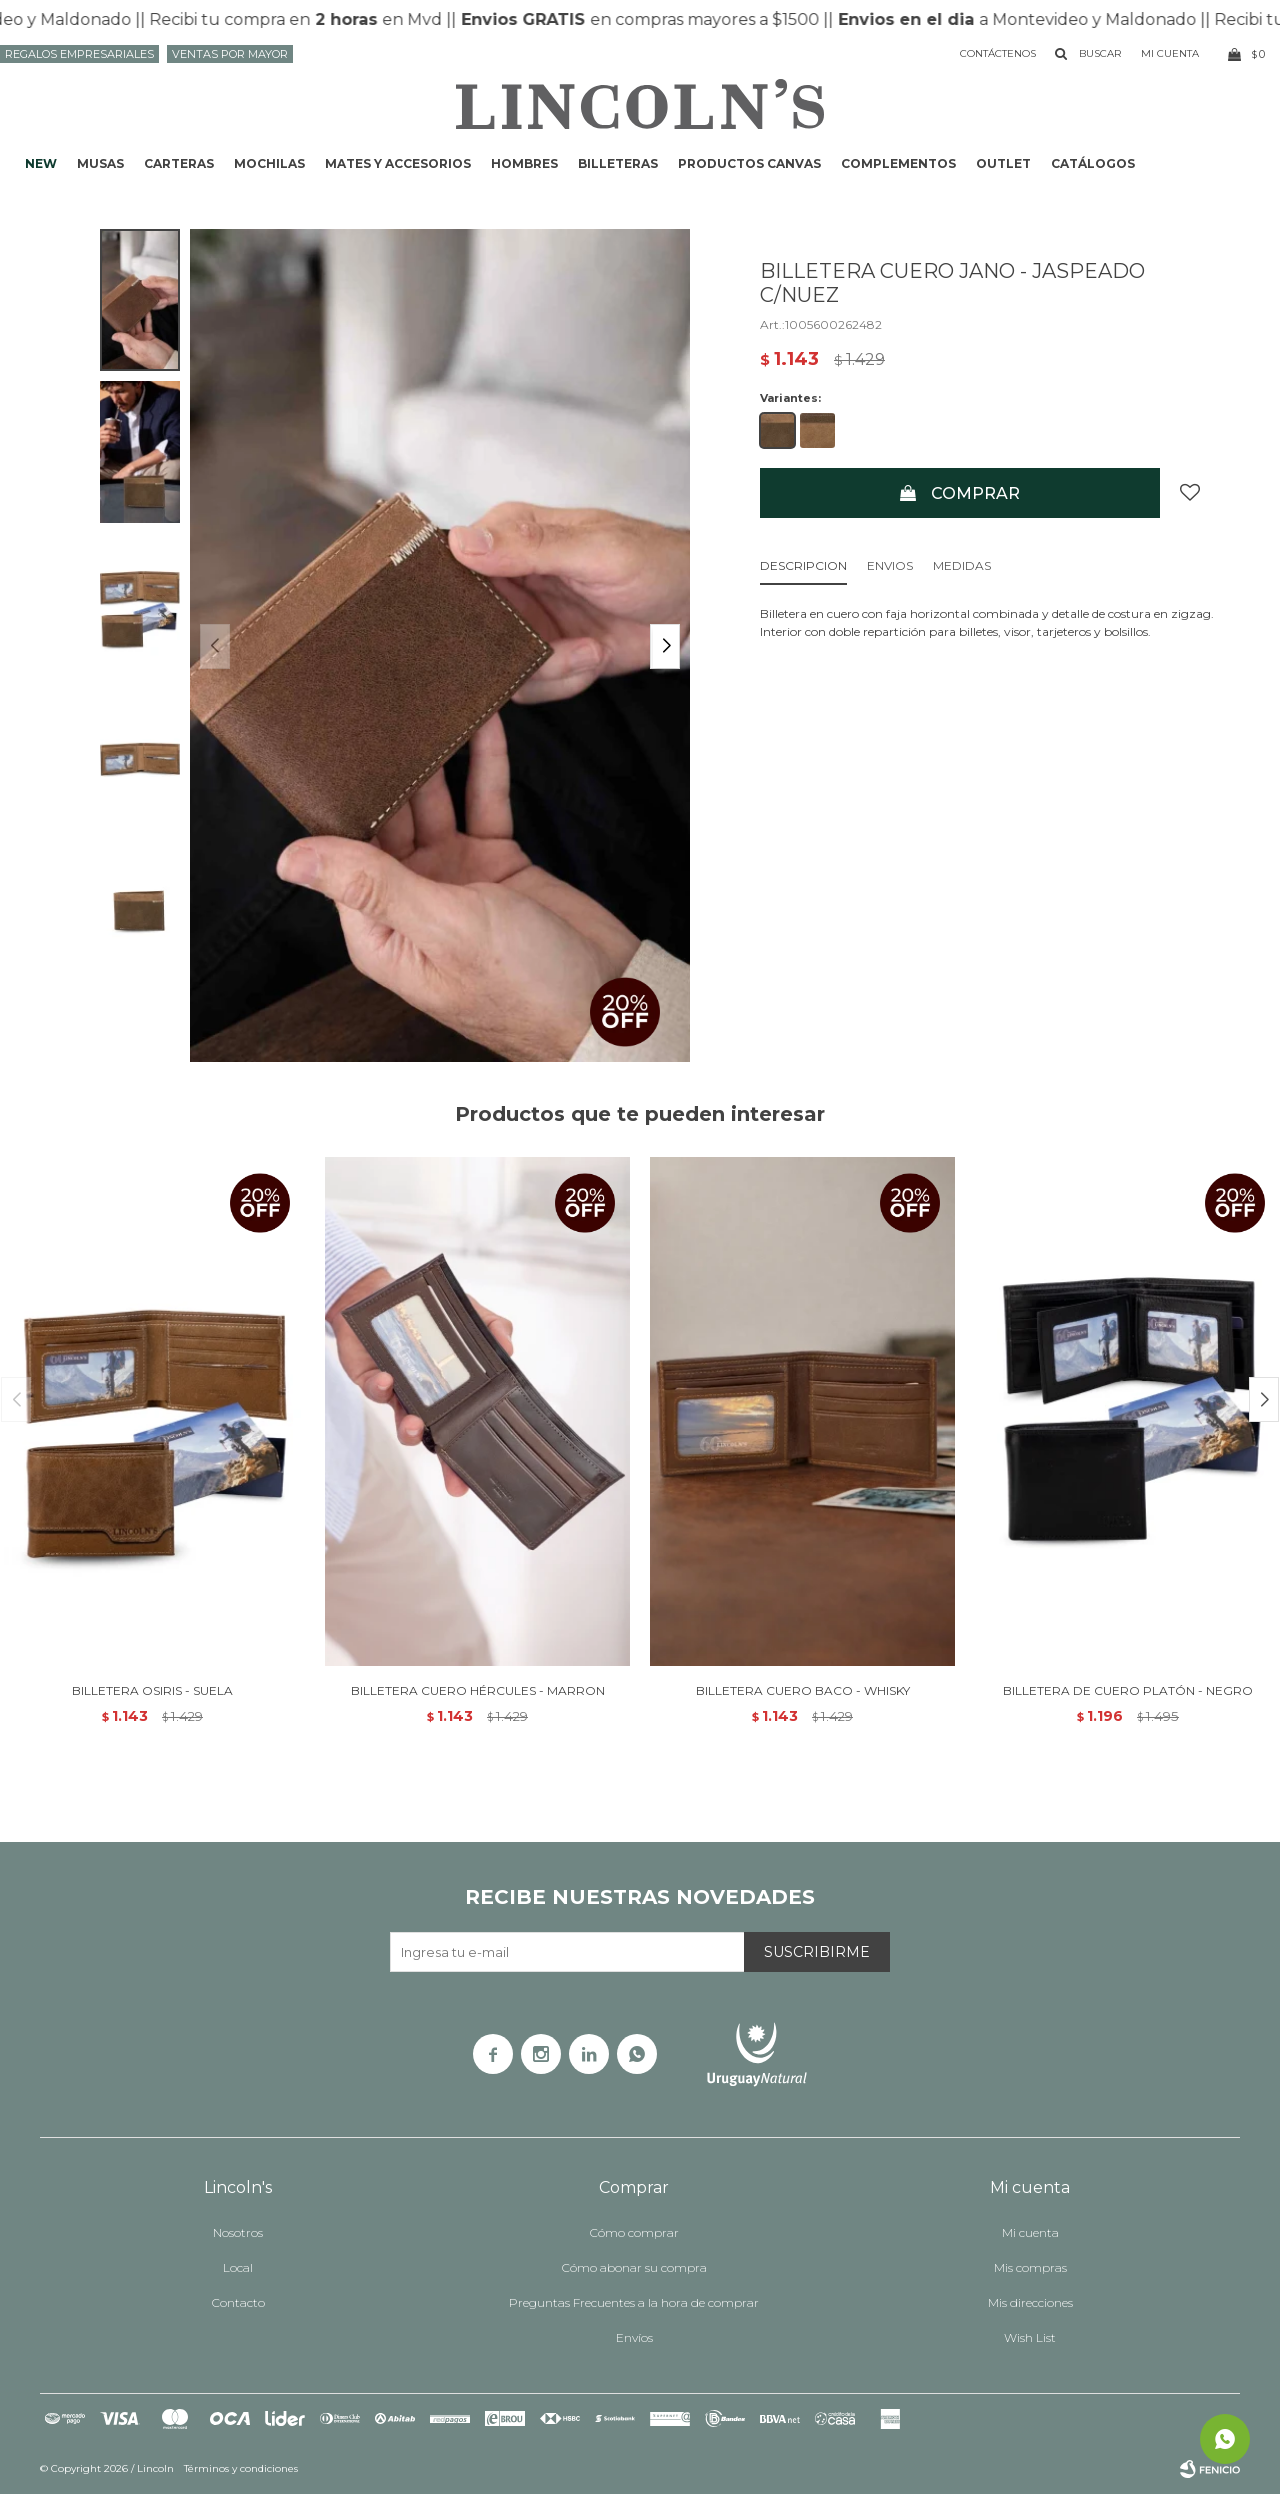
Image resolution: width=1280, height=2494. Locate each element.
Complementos (898, 163)
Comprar (975, 493)
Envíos (634, 2337)
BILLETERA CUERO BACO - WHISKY (803, 1690)
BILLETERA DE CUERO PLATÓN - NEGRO (1128, 1690)
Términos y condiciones (241, 2468)
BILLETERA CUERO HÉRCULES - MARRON (478, 1690)
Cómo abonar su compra (634, 2267)
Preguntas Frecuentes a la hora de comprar (634, 2302)
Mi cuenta (1030, 2232)
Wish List (1030, 2337)
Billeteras (618, 163)
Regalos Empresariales (79, 54)
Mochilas (269, 163)
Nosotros (238, 2232)
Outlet (1003, 163)
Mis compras (1030, 2267)
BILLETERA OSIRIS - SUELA (152, 1690)
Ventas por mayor (230, 54)
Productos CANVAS (749, 163)
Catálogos (1093, 163)
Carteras (179, 163)
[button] (665, 646)
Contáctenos (998, 53)
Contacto (238, 2302)
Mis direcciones (1030, 2302)
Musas (100, 163)
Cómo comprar (634, 2232)
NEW (41, 163)
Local (238, 2267)
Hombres (524, 163)
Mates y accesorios (398, 163)
